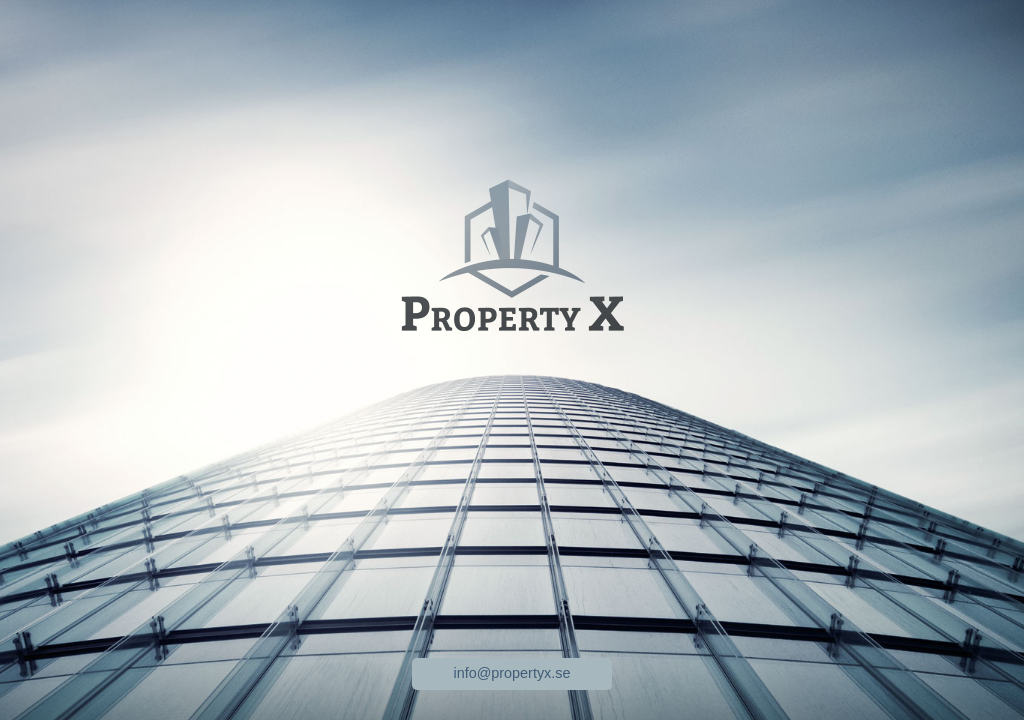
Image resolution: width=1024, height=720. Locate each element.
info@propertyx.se (512, 673)
